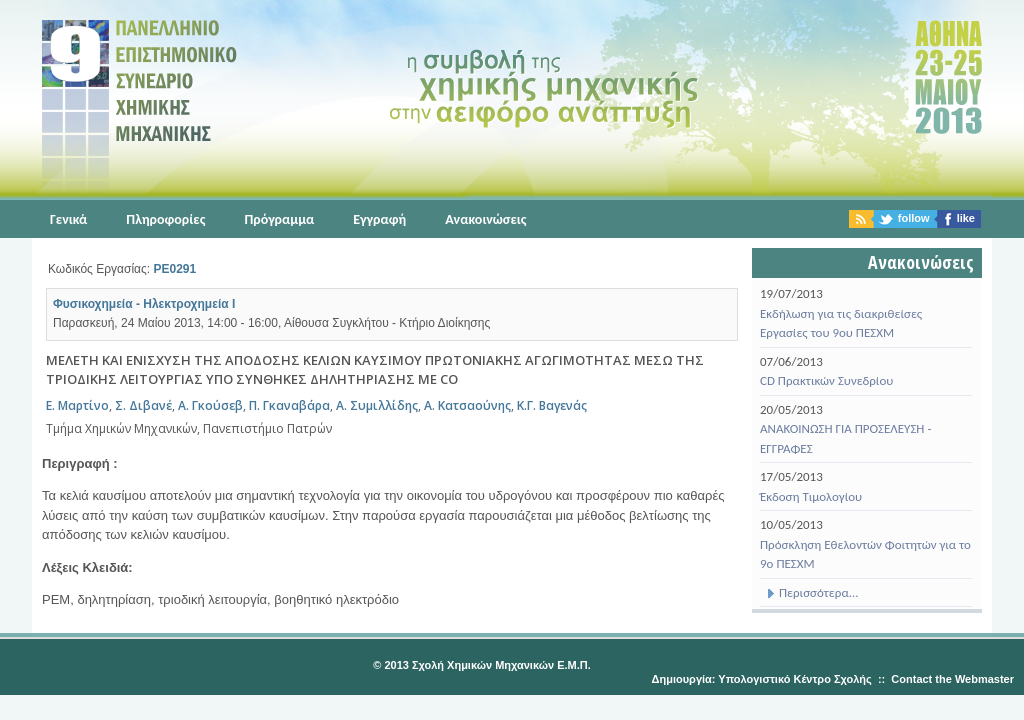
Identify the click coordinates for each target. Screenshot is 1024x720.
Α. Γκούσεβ (210, 405)
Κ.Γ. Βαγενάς (552, 405)
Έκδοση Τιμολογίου (811, 496)
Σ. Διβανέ (143, 405)
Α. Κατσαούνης (467, 405)
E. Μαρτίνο (77, 405)
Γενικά (68, 219)
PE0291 (174, 269)
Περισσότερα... (809, 592)
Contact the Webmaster (952, 679)
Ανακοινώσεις (485, 219)
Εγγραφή (379, 219)
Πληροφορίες (165, 219)
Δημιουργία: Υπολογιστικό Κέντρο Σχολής (762, 679)
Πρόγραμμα (279, 219)
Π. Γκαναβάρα (289, 405)
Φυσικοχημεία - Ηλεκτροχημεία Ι (144, 304)
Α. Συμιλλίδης (377, 405)
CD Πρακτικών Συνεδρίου (826, 380)
